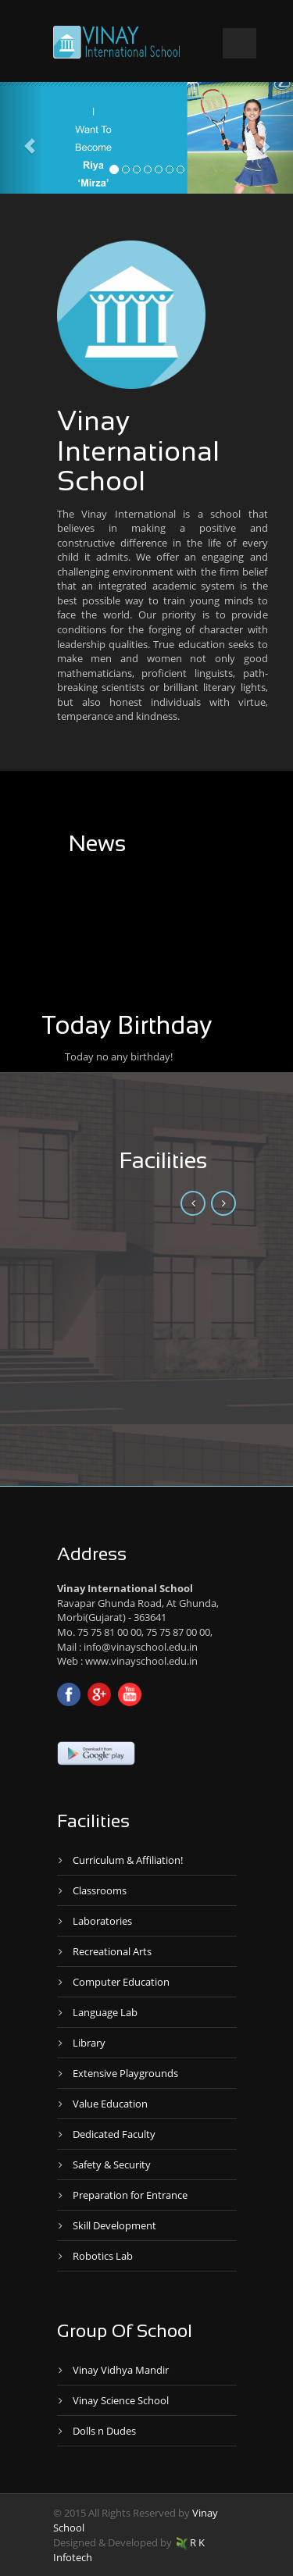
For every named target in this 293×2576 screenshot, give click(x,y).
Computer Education (121, 1982)
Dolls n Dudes (104, 2431)
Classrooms (100, 1890)
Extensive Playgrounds (125, 2073)
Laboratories (102, 1921)
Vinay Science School (121, 2400)
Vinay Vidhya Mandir (121, 2370)
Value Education (110, 2104)
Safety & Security (112, 2164)
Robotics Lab (103, 2256)
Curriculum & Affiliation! (128, 1860)
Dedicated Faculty (114, 2134)
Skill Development (114, 2225)
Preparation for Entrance (130, 2195)
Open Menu (239, 43)
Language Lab (105, 2012)
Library (89, 2043)
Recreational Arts (112, 1951)
